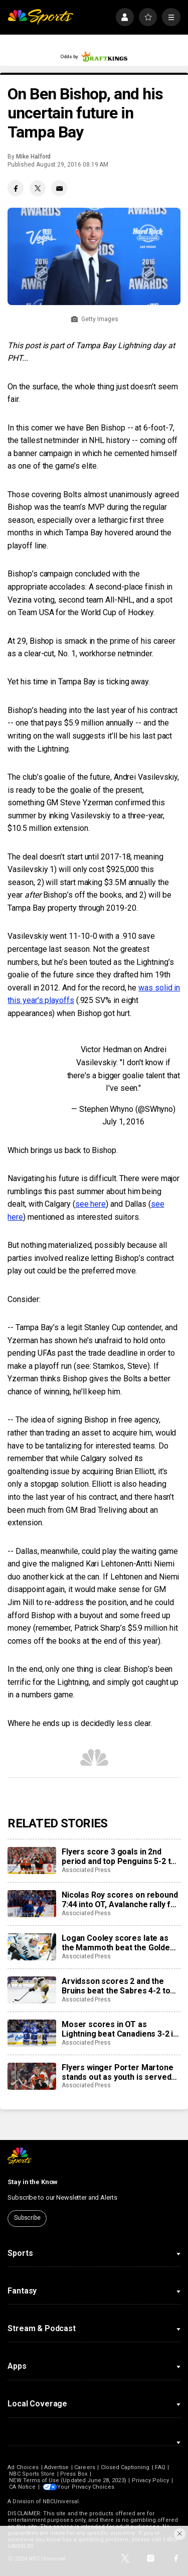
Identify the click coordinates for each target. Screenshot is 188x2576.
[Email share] (59, 188)
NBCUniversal (61, 2501)
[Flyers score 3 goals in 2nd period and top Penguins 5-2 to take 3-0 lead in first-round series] (32, 1860)
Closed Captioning (125, 2467)
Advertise (56, 2467)
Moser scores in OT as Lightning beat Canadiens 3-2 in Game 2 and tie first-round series (119, 2029)
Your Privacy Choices (87, 2487)
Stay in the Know (33, 2182)
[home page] (40, 17)
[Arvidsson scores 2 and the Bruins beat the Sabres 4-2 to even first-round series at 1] (32, 1989)
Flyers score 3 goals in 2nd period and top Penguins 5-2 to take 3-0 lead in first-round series (118, 1856)
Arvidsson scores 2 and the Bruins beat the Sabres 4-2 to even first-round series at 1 (116, 1985)
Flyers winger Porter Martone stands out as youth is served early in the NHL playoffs (117, 2072)
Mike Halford (33, 156)
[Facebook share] (16, 188)
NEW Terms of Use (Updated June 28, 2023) (67, 2480)
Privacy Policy (150, 2480)
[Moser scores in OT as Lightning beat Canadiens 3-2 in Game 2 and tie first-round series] (32, 2033)
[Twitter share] (38, 188)
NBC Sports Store (32, 2474)
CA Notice (22, 2487)
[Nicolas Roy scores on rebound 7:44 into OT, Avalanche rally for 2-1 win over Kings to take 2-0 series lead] (32, 1903)
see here (90, 1204)
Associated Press (86, 1870)
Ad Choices (23, 2467)
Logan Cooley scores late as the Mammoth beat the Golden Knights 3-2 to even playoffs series (118, 1942)
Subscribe (27, 2217)
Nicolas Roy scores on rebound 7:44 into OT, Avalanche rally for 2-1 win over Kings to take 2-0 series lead (120, 1899)
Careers (84, 2467)
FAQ (160, 2467)
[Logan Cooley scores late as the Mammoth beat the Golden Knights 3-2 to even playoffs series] (32, 1946)
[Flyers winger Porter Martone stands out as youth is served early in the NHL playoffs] (32, 2076)
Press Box (73, 2474)
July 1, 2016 (123, 1121)
